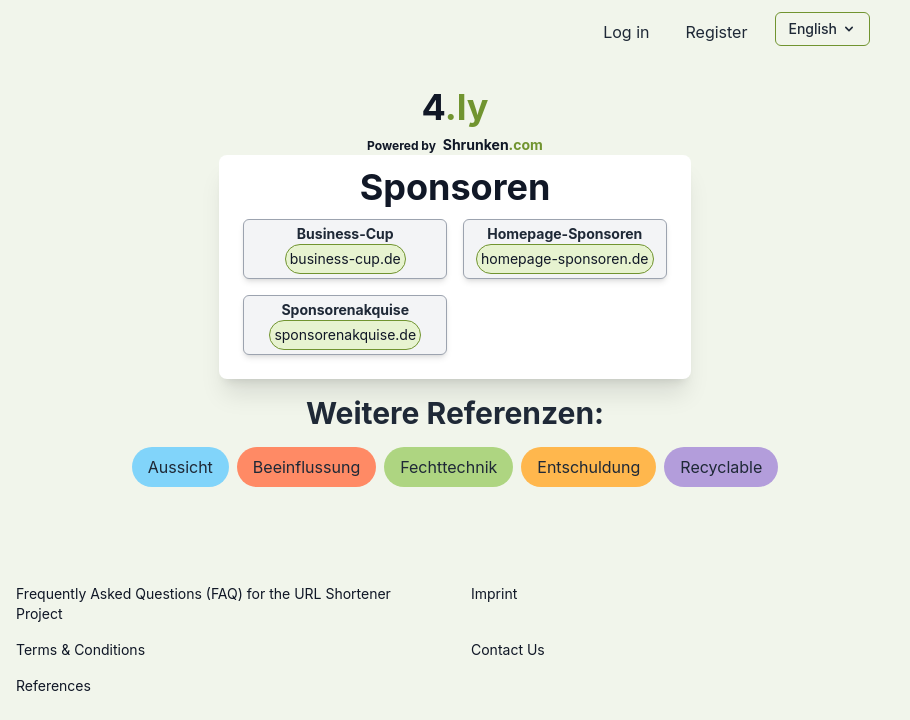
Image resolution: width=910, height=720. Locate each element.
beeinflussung (306, 467)
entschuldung (588, 467)
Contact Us (508, 649)
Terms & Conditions (80, 649)
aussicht (180, 467)
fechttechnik (448, 467)
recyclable (721, 467)
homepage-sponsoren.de (565, 258)
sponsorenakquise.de (345, 334)
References (53, 685)
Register (716, 32)
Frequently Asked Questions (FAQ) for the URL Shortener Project (203, 603)
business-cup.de (345, 258)
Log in (626, 32)
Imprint (494, 593)
